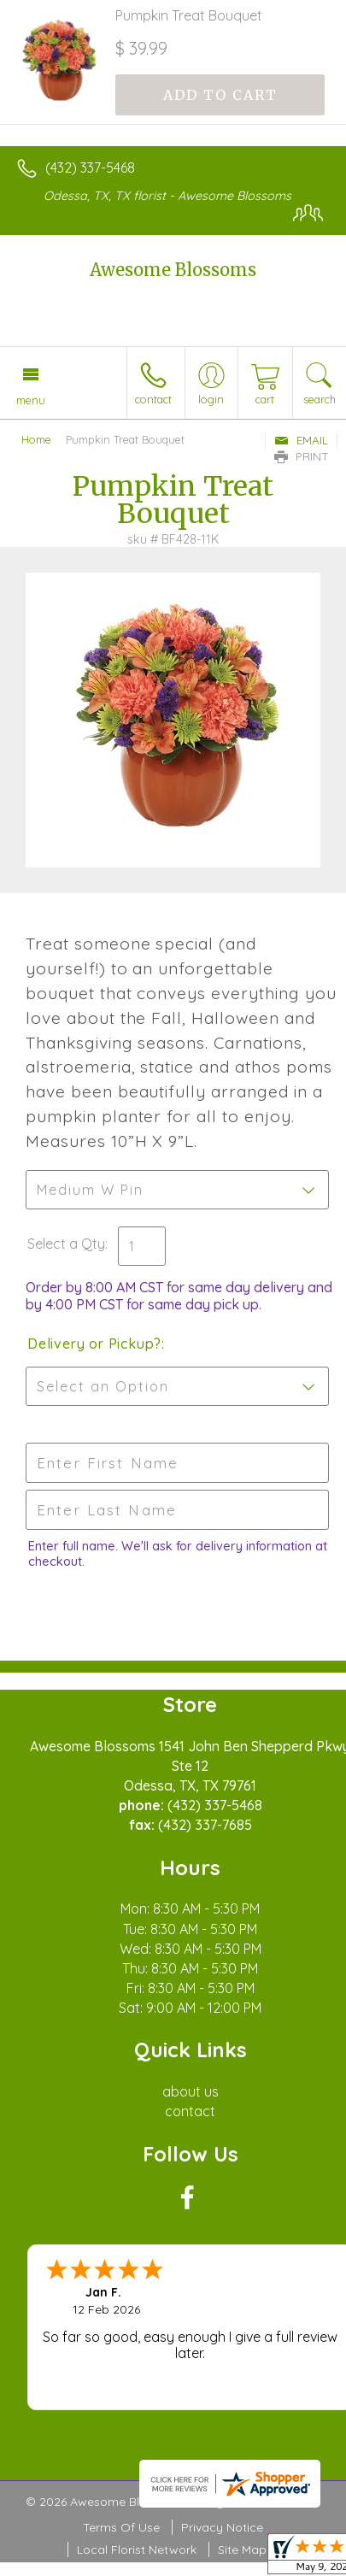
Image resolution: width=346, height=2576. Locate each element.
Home (36, 439)
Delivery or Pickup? (94, 1343)
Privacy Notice (222, 2527)
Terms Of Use (121, 2527)
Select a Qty (66, 1243)
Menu (30, 400)
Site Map (242, 2549)
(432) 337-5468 (90, 167)
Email (301, 440)
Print (301, 456)
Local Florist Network (136, 2549)
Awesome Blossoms (173, 269)
